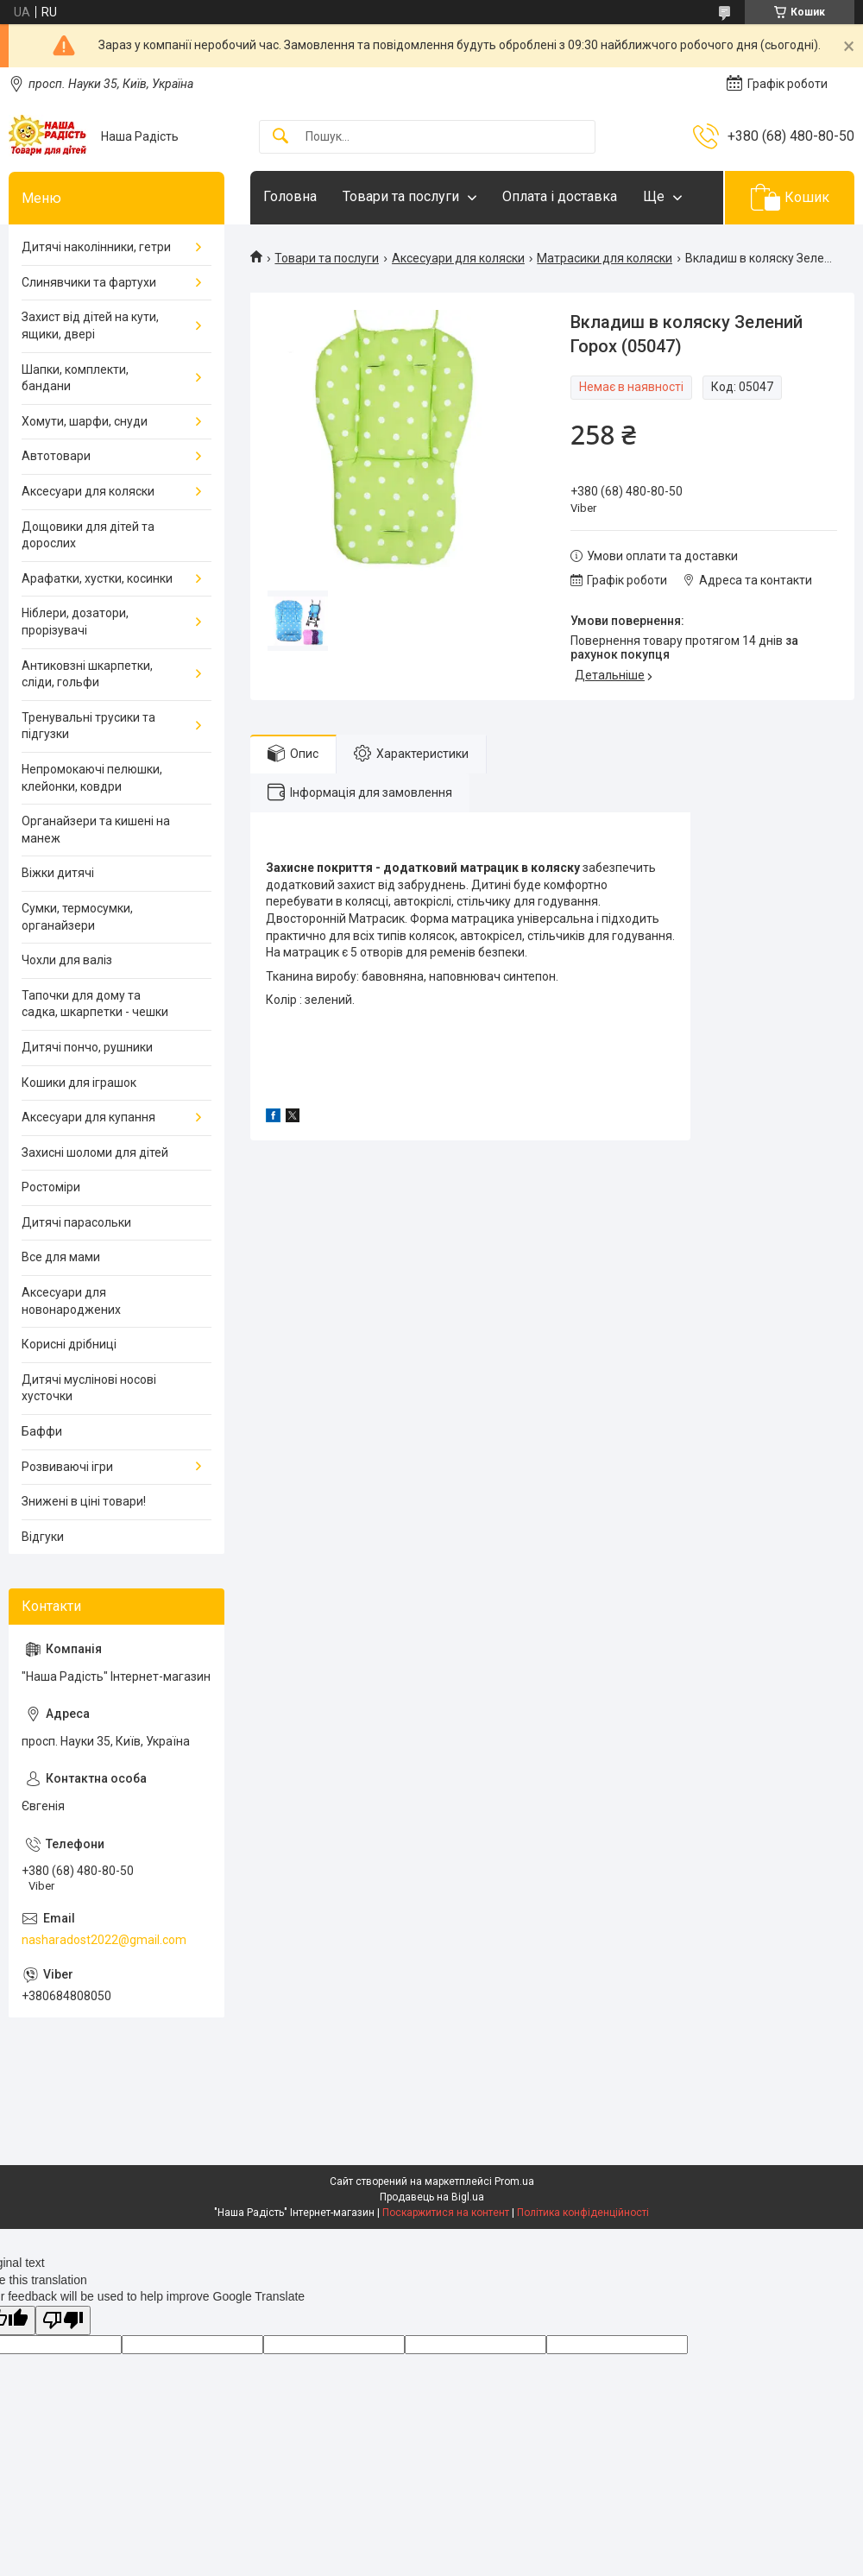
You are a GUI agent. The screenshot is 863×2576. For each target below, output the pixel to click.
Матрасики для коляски (604, 258)
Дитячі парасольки (76, 1222)
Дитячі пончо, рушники (87, 1047)
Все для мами (61, 1257)
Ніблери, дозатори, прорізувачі (75, 621)
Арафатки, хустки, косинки (97, 578)
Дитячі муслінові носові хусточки (89, 1388)
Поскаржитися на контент (445, 2213)
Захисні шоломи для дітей (95, 1152)
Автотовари (56, 456)
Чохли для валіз (67, 960)
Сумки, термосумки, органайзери (77, 916)
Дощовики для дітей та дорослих (88, 535)
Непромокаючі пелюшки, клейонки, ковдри (92, 777)
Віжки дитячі (58, 873)
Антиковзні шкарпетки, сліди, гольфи (87, 674)
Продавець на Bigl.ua (432, 2197)
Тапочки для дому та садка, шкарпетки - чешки (95, 1004)
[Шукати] (280, 136)
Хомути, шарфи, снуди (85, 421)
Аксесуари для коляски (458, 258)
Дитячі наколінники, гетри (96, 247)
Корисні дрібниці (69, 1344)
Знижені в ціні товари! (84, 1501)
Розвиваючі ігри (67, 1467)
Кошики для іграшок (79, 1082)
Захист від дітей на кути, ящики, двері (90, 325)
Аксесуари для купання (88, 1117)
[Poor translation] (63, 2321)
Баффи (42, 1431)
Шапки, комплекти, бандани (75, 378)
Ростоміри (51, 1187)
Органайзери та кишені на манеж (96, 829)
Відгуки (43, 1537)
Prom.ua (514, 2181)
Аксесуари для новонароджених (71, 1300)
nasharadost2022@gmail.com (104, 1940)
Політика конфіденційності (583, 2213)
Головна (290, 196)
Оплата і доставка (559, 196)
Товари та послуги (401, 196)
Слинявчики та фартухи (89, 282)
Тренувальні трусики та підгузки (88, 726)
